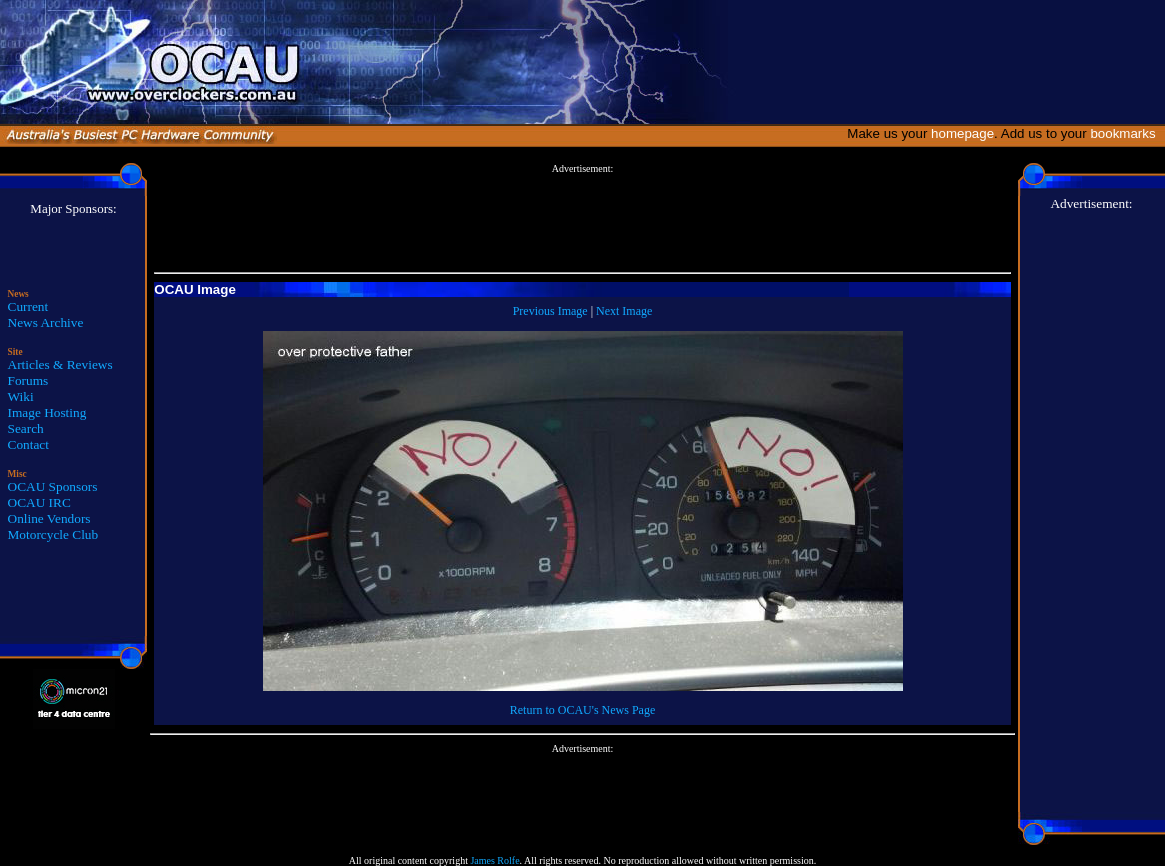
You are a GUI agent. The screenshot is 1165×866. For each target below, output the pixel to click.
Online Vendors (49, 518)
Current (28, 306)
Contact (28, 444)
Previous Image (550, 311)
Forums (28, 380)
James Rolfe (494, 860)
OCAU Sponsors (53, 486)
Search (26, 428)
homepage (962, 133)
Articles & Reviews (60, 364)
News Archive (46, 322)
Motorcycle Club (53, 534)
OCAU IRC (39, 502)
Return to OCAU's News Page (582, 710)
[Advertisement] (583, 219)
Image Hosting (47, 412)
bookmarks (1126, 133)
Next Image (624, 311)
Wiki (21, 396)
